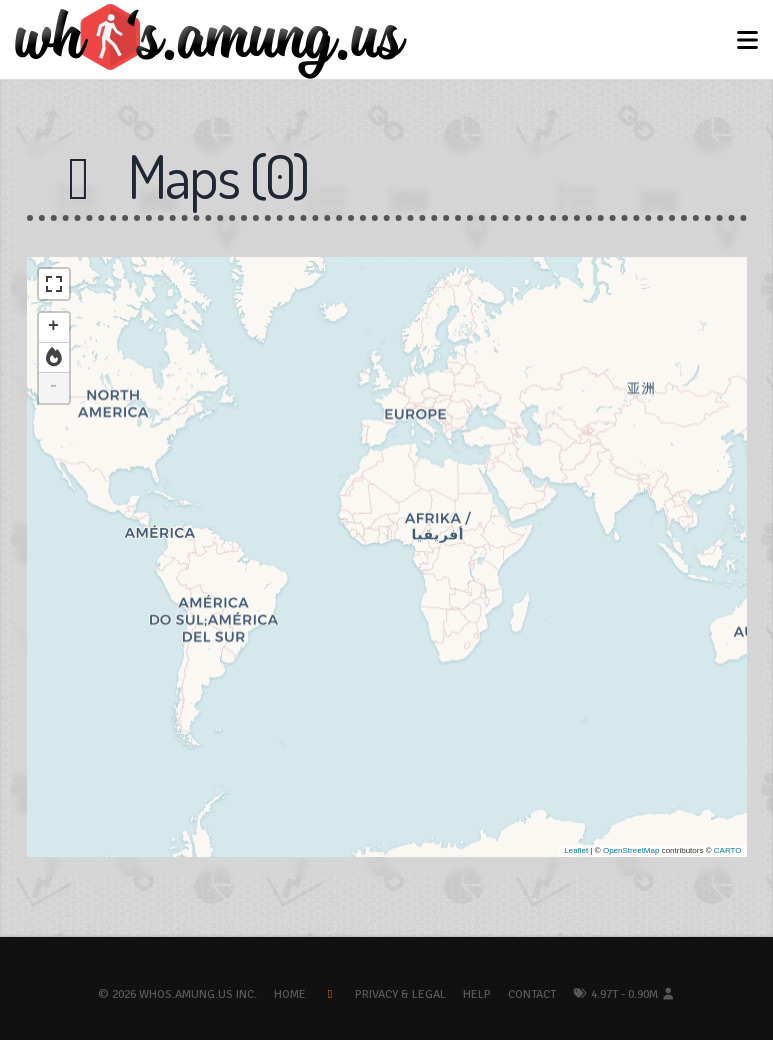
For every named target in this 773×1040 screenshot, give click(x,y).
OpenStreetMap (631, 850)
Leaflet (576, 850)
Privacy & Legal (400, 994)
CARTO (728, 850)
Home (290, 994)
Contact (532, 994)
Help (477, 994)
